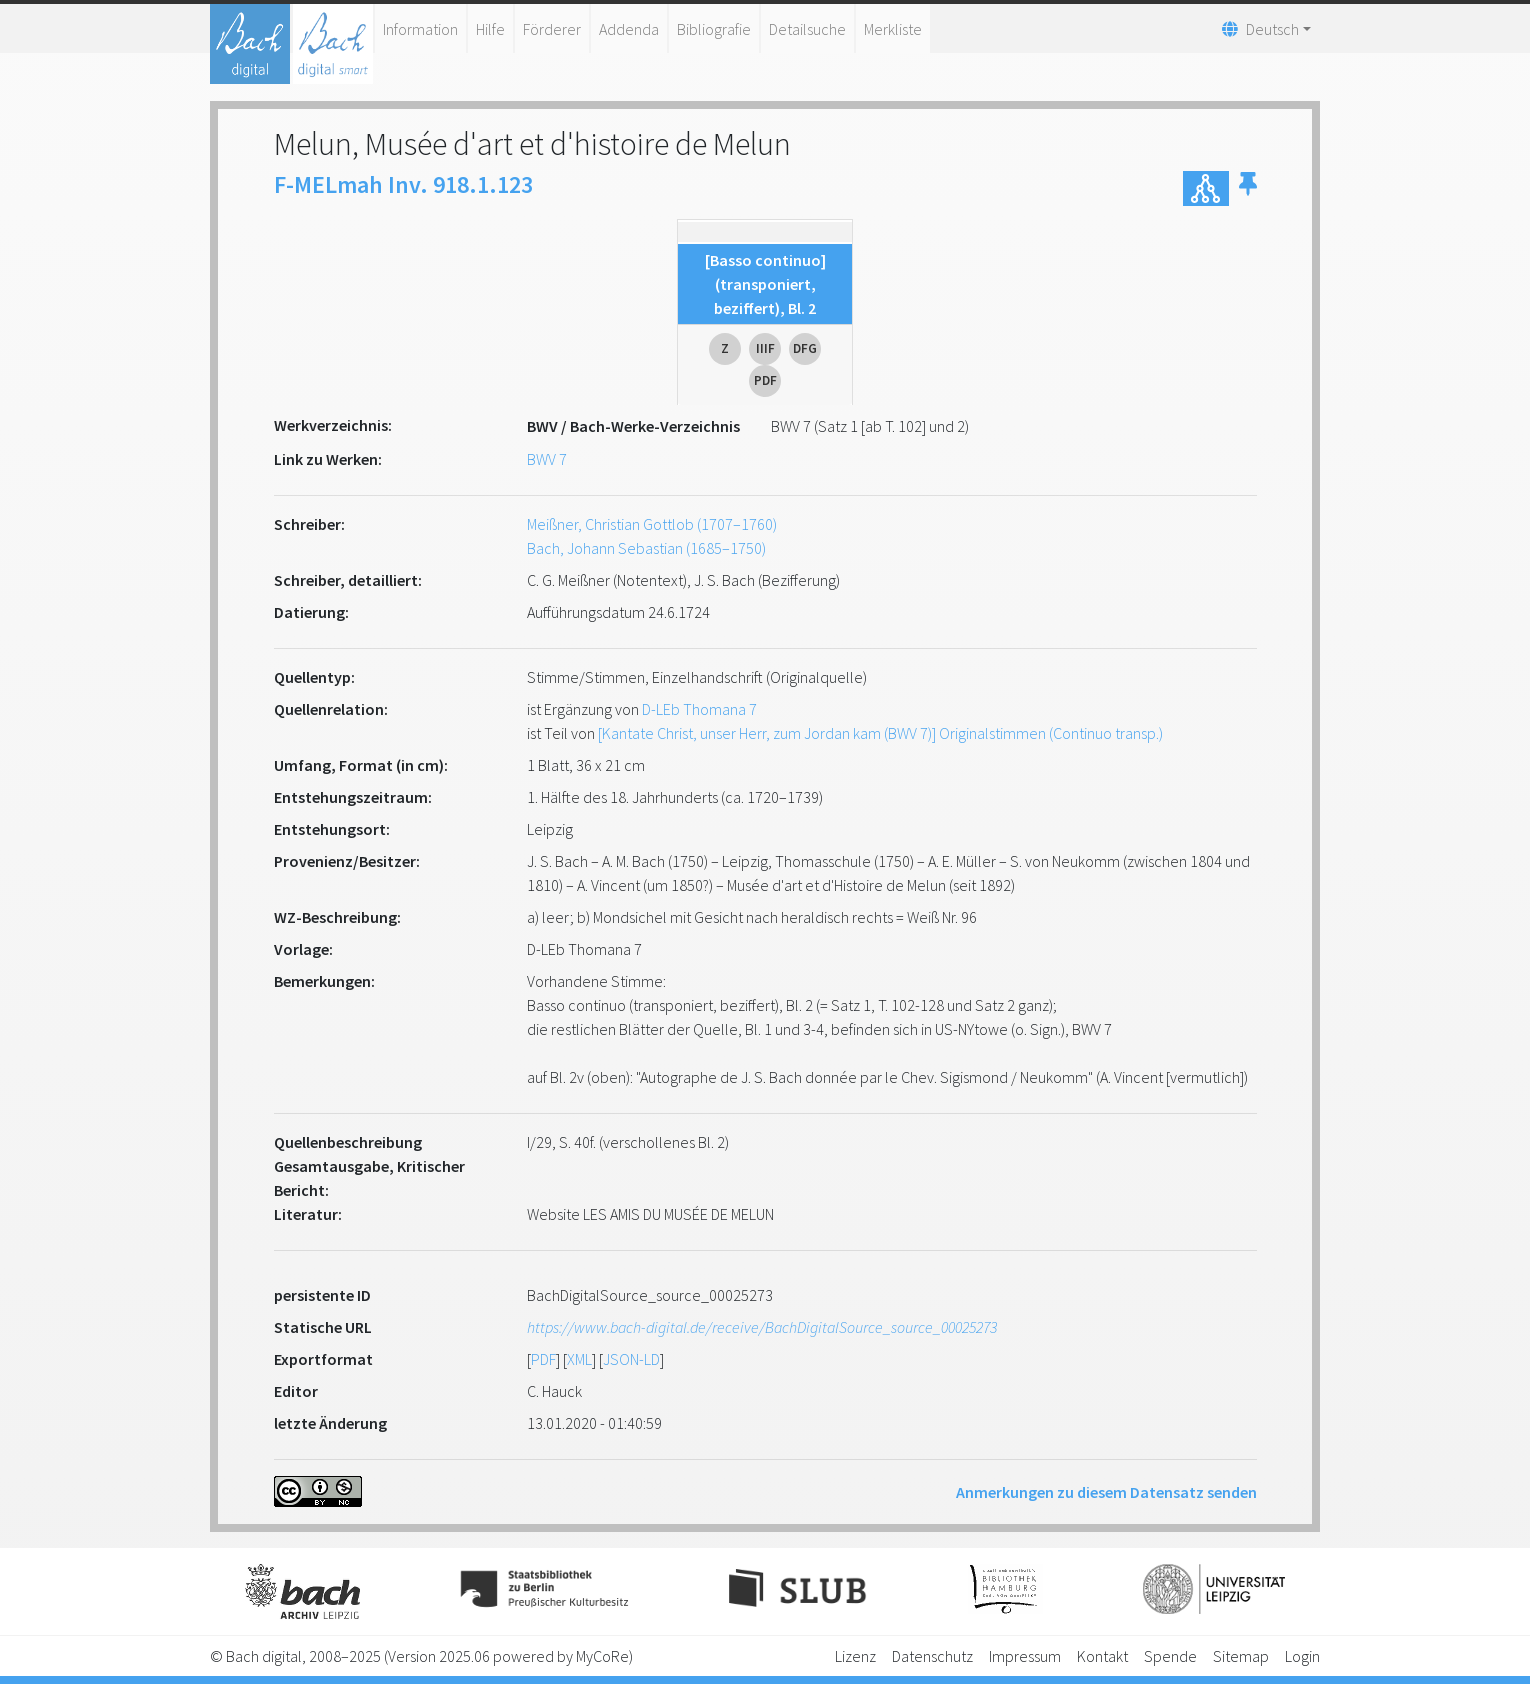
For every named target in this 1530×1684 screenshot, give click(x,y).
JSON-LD (631, 1359)
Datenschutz (932, 1656)
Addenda (629, 29)
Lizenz (855, 1656)
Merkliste (893, 29)
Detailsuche (807, 29)
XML (579, 1359)
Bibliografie (714, 29)
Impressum (1025, 1656)
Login (1302, 1656)
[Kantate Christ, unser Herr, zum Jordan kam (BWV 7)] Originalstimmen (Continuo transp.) (880, 733)
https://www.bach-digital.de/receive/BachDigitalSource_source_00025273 (762, 1327)
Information (420, 29)
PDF (543, 1359)
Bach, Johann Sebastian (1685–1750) (646, 548)
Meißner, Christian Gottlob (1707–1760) (652, 524)
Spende (1170, 1656)
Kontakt (1102, 1656)
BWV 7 (547, 459)
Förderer (552, 29)
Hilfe (490, 29)
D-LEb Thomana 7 (699, 709)
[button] (1248, 188)
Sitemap (1241, 1656)
